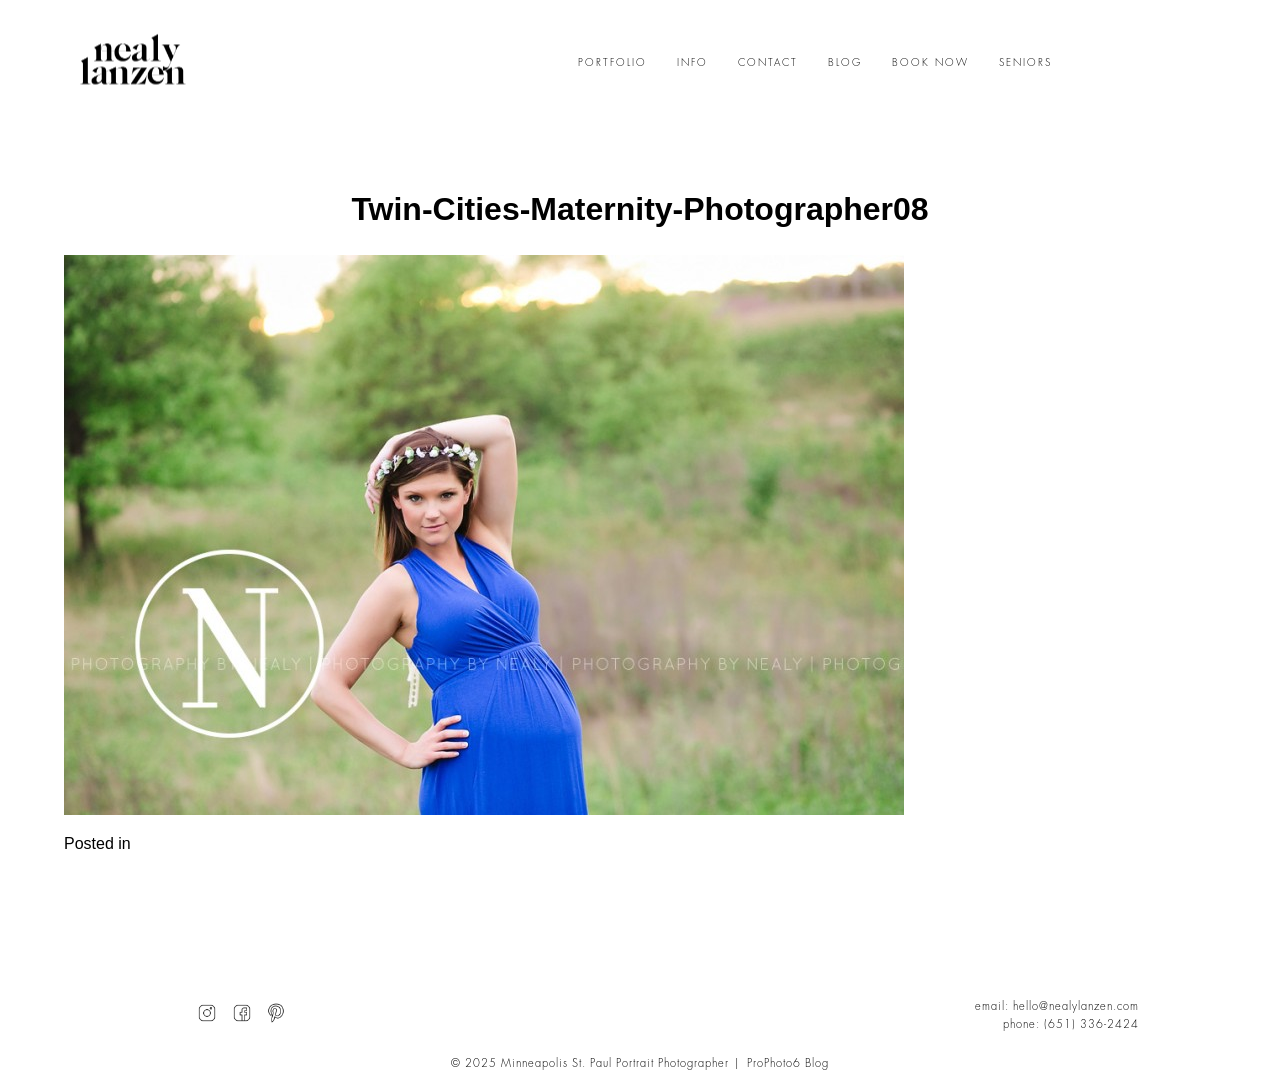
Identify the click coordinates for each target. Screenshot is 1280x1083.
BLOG (845, 63)
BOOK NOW (930, 63)
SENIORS (1025, 63)
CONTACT (768, 63)
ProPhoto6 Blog (788, 1063)
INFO (692, 63)
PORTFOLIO (612, 63)
